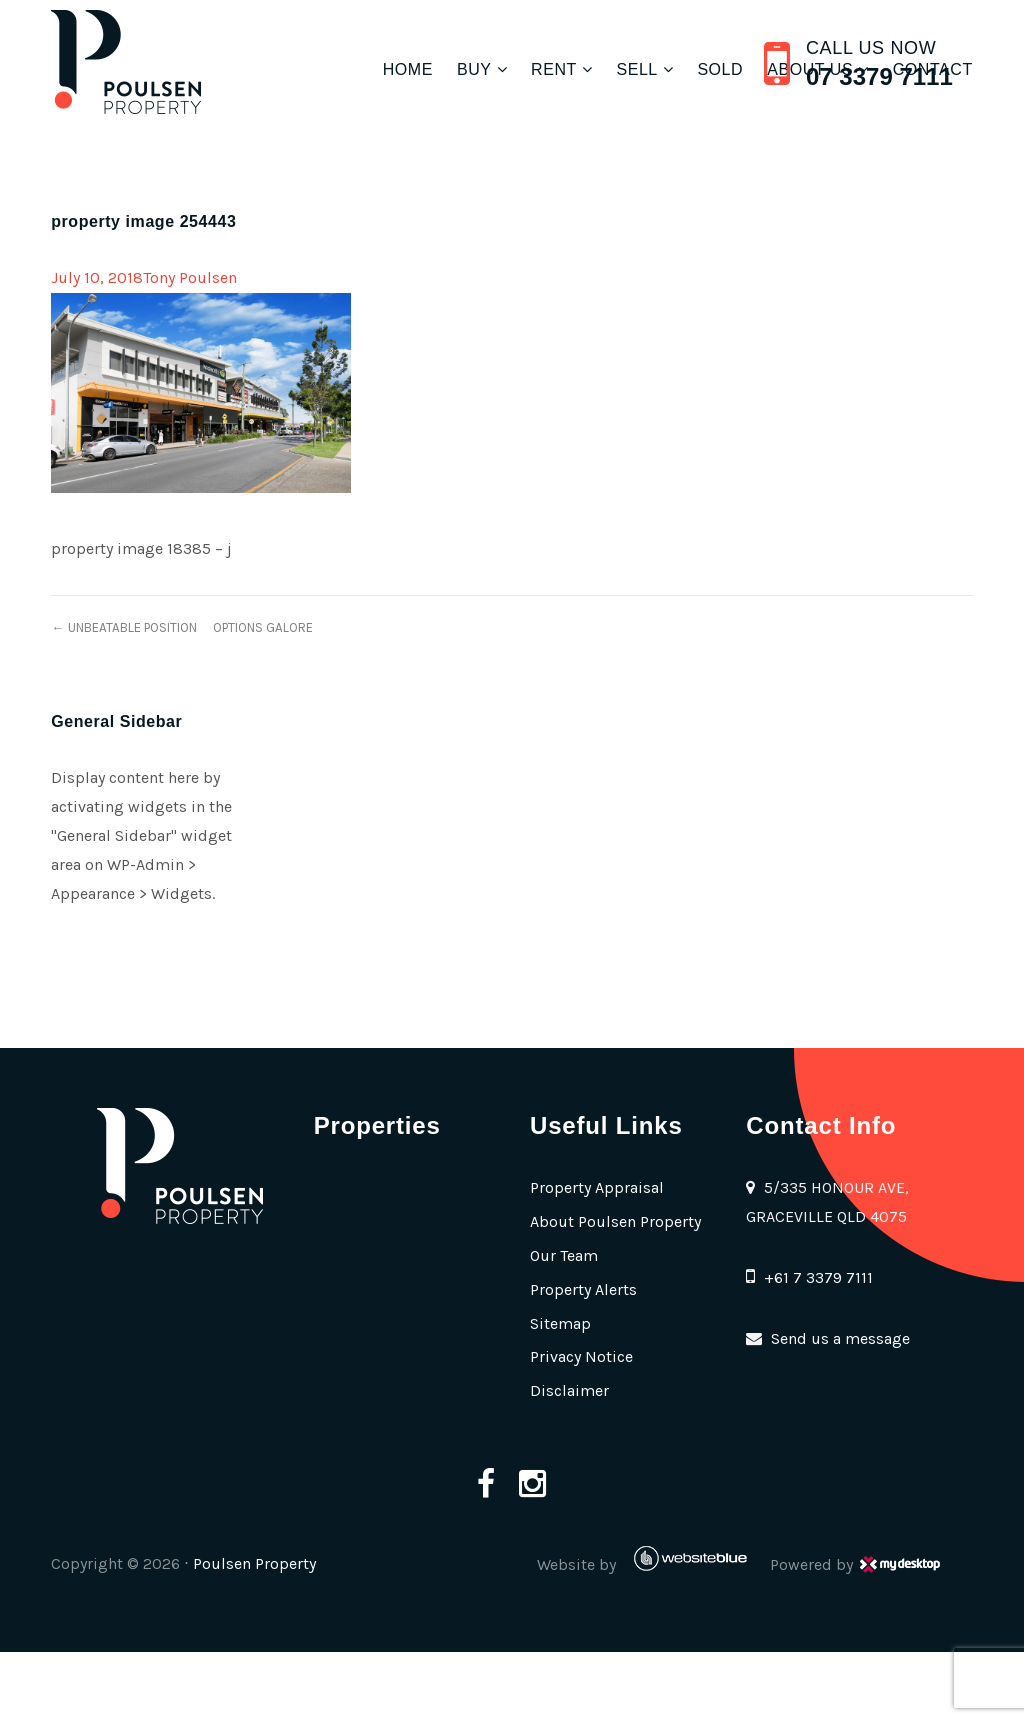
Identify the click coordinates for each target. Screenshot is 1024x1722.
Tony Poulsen (190, 277)
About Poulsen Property (615, 1221)
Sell (636, 69)
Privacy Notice (581, 1356)
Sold (720, 69)
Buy (474, 69)
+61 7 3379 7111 (818, 1277)
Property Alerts (583, 1289)
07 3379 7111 (879, 76)
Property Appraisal (597, 1187)
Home (408, 69)
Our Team (564, 1255)
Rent (554, 69)
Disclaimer (569, 1390)
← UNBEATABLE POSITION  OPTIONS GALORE (181, 627)
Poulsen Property (254, 1563)
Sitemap (560, 1323)
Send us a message (840, 1338)
